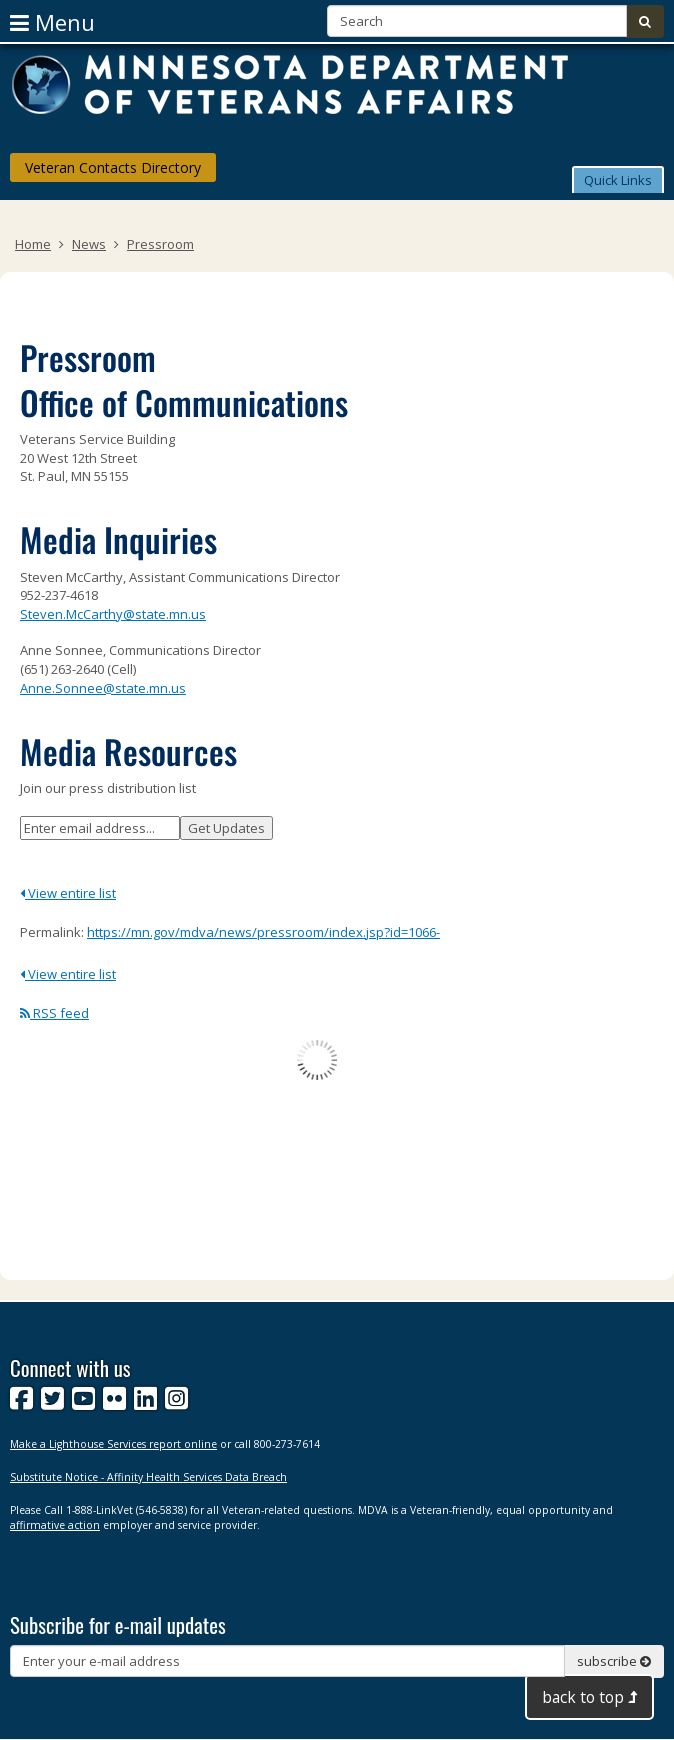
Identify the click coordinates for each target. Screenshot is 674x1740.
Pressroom (160, 244)
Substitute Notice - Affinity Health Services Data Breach (148, 1477)
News (89, 244)
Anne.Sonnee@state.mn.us (103, 688)
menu (52, 22)
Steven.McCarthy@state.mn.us (113, 614)
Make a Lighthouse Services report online (113, 1444)
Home (33, 244)
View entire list (68, 893)
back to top (589, 1697)
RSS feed (54, 1013)
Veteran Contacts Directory (113, 167)
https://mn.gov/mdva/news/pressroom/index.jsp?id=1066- (263, 932)
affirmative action (55, 1525)
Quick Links (618, 180)
